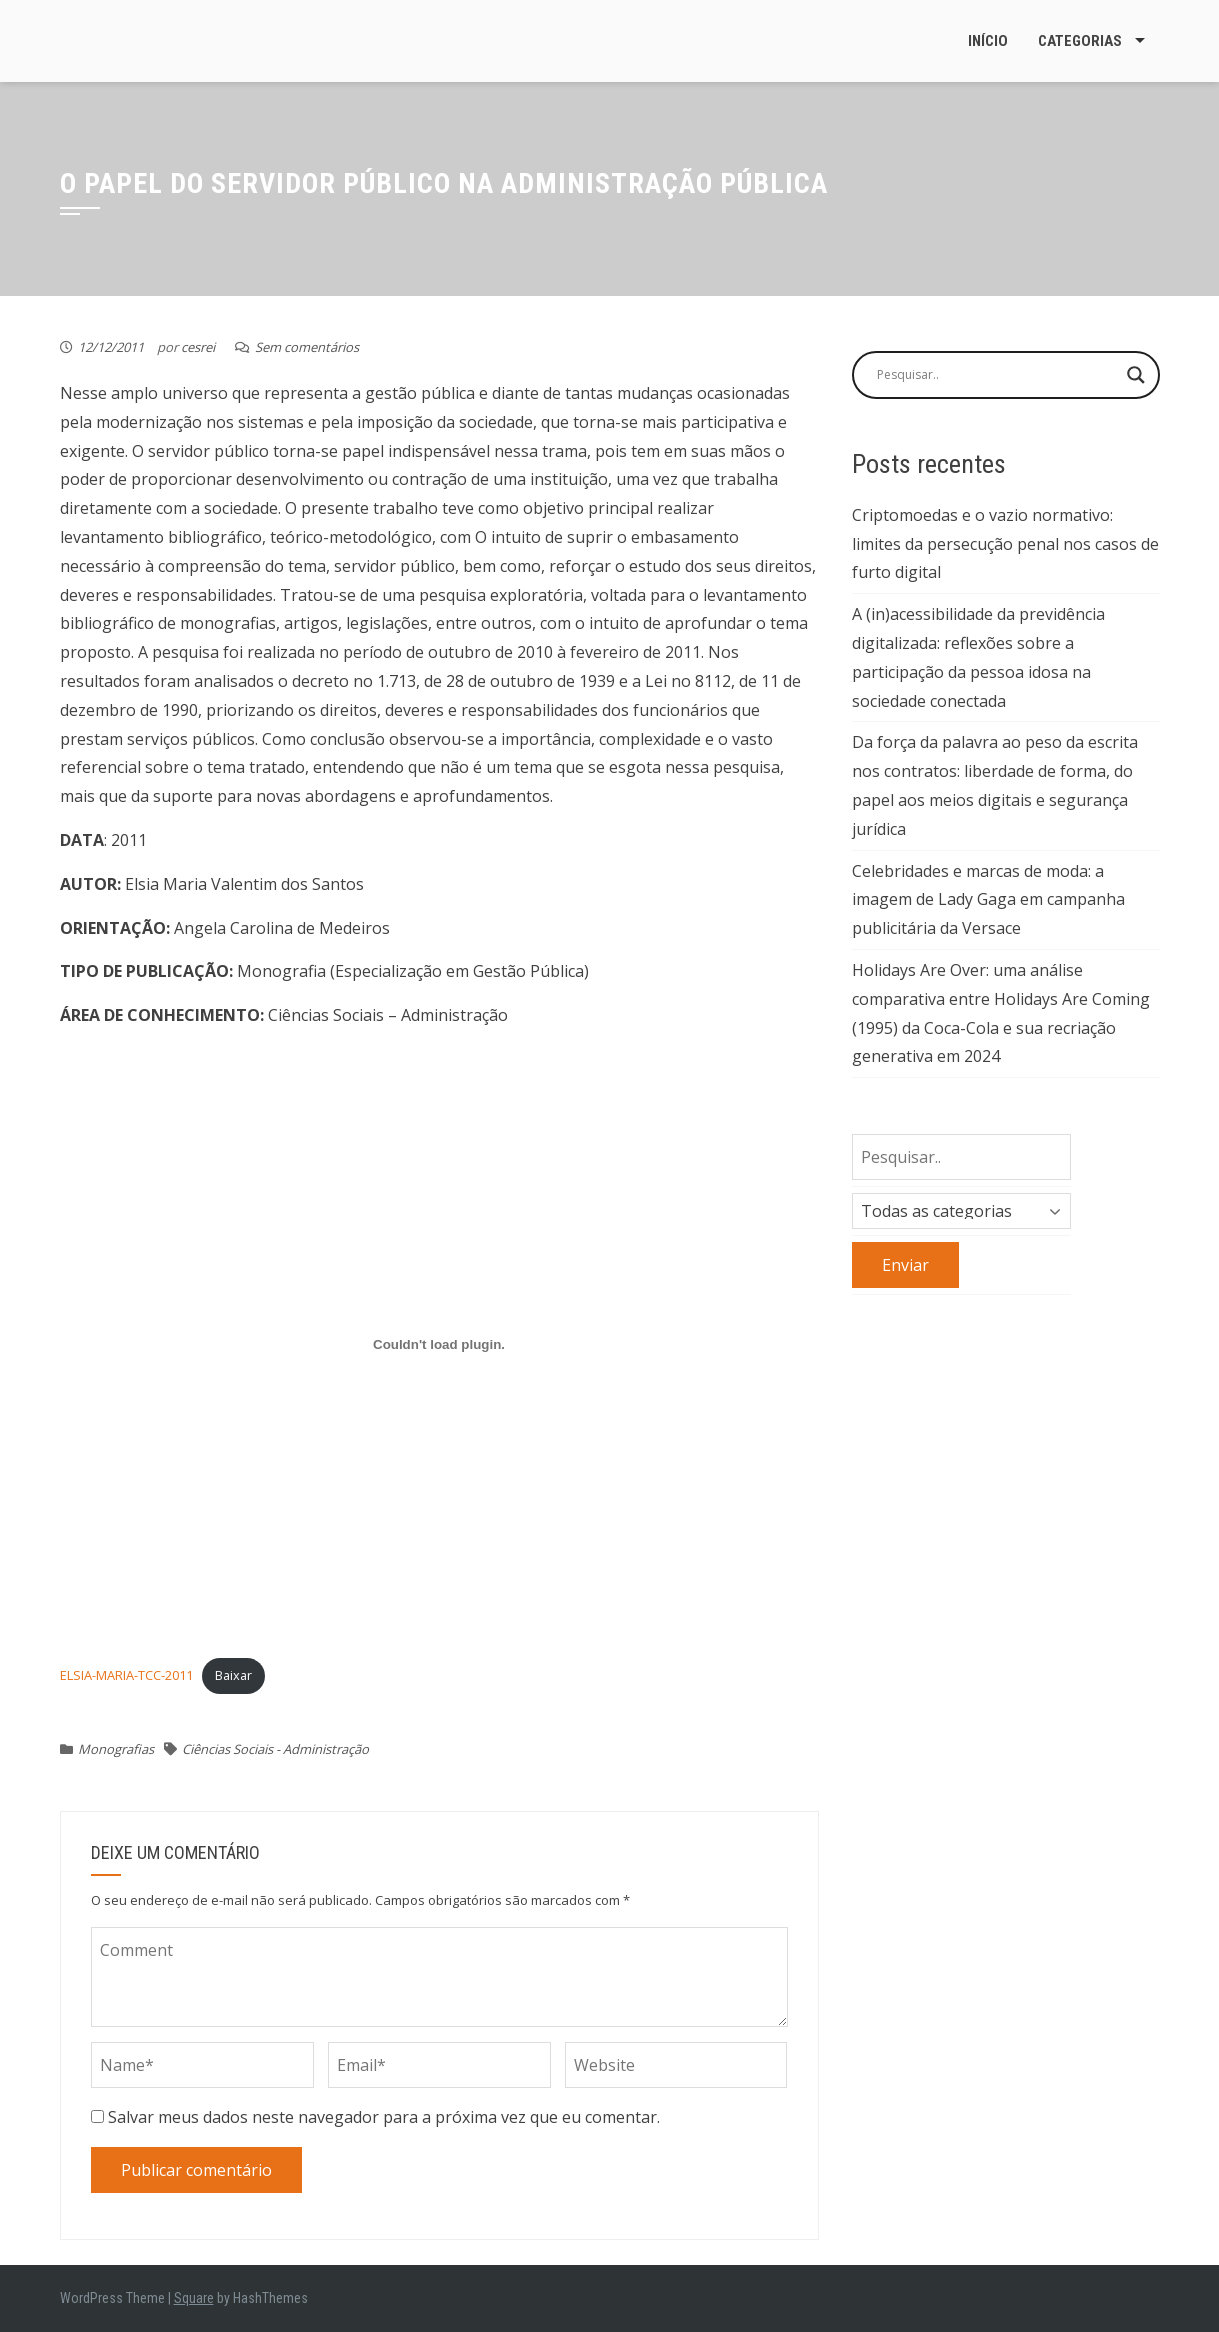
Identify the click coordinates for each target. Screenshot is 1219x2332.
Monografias (116, 1749)
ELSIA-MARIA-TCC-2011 (126, 1675)
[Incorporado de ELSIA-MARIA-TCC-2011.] (439, 1345)
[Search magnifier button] (1136, 375)
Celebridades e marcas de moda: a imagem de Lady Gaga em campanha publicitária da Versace (988, 900)
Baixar (233, 1675)
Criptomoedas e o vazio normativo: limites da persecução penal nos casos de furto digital (1005, 544)
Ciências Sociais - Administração (275, 1749)
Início (988, 41)
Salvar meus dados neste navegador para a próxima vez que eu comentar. (384, 2117)
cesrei (198, 347)
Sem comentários (307, 347)
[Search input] (997, 375)
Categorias (1080, 41)
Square (194, 2298)
